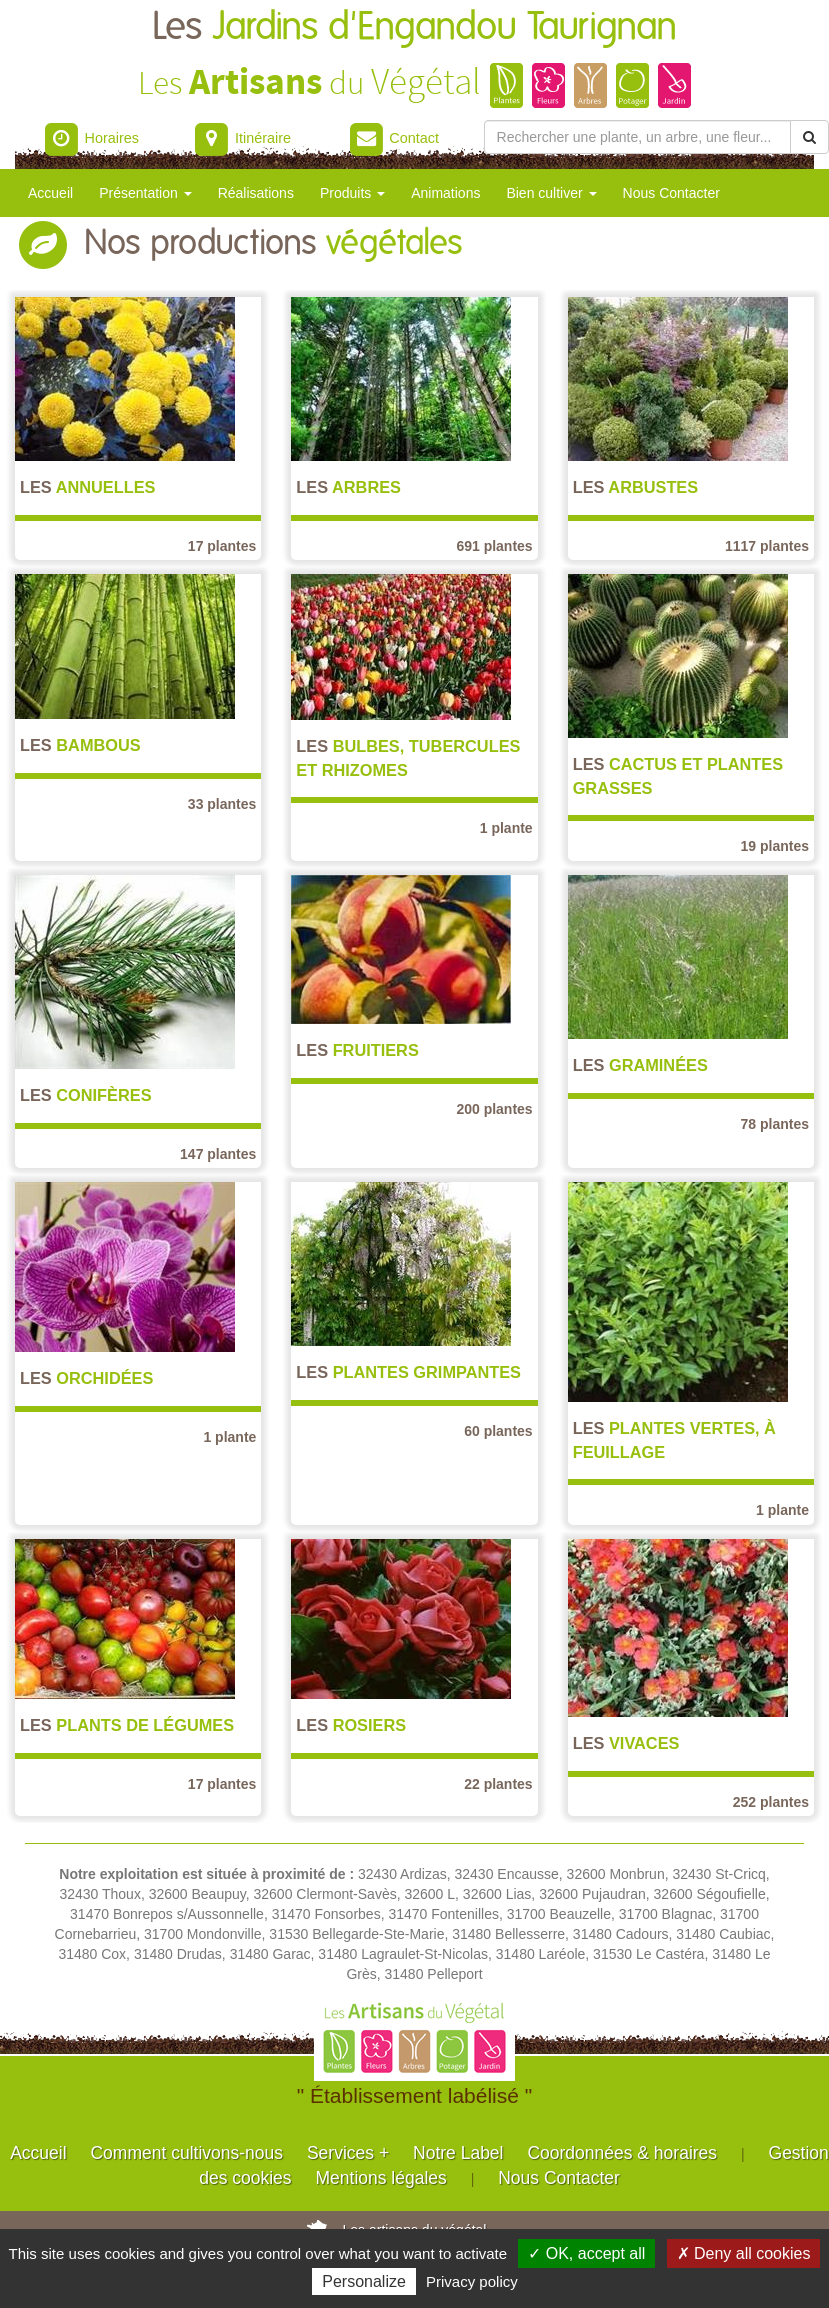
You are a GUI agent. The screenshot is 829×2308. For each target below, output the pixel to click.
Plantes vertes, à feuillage (674, 1439)
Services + (348, 2153)
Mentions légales (380, 2178)
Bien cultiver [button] (551, 193)
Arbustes (636, 487)
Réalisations (256, 193)
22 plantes (498, 1784)
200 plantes (494, 1109)
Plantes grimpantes (408, 1372)
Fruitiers (357, 1050)
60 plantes (498, 1431)
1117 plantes (767, 546)
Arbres (348, 487)
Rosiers (351, 1725)
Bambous (80, 745)
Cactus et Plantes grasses (678, 775)
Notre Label (458, 2153)
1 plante (506, 828)
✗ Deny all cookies (744, 2253)
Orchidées (86, 1378)
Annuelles (87, 487)
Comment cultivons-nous (186, 2153)
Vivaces (626, 1743)
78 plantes (775, 1124)
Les (414, 27)
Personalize (364, 2281)
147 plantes (218, 1154)
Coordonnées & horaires (622, 2153)
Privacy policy (472, 2281)
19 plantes (775, 846)
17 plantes (222, 546)
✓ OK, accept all (586, 2253)
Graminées (640, 1065)
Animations (445, 193)
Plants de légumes (127, 1725)
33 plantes (222, 804)
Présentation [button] (145, 193)
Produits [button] (352, 193)
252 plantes (771, 1802)
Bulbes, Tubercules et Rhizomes (408, 757)
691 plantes (494, 546)
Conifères (86, 1095)
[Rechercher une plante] (637, 137)
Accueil (50, 193)
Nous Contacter (671, 193)
